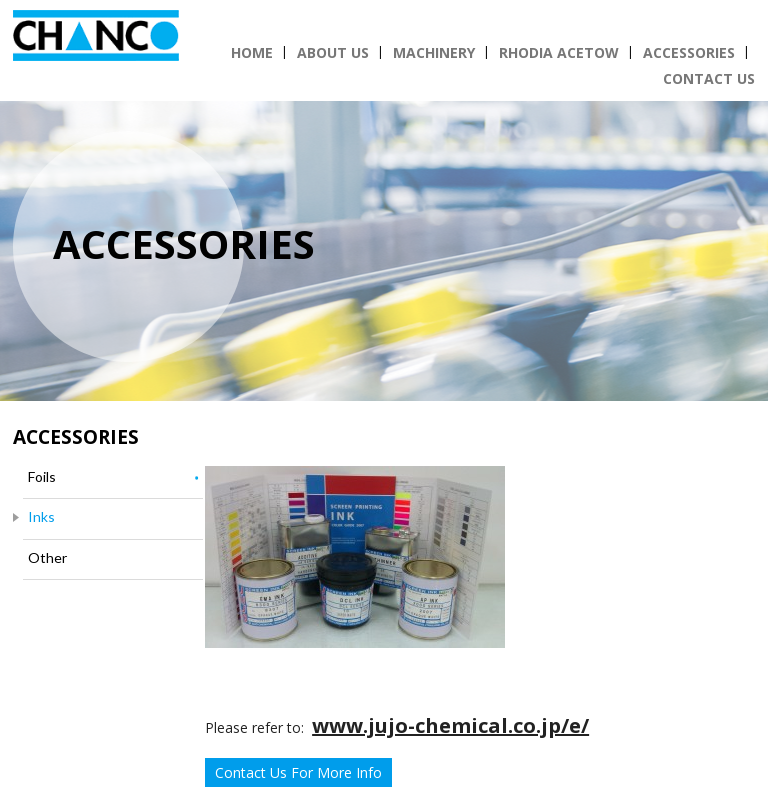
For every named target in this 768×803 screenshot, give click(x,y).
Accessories (689, 52)
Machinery (434, 52)
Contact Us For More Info (298, 772)
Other (47, 557)
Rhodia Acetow (559, 52)
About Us (333, 52)
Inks (41, 516)
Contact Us (709, 78)
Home (252, 52)
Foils (42, 476)
